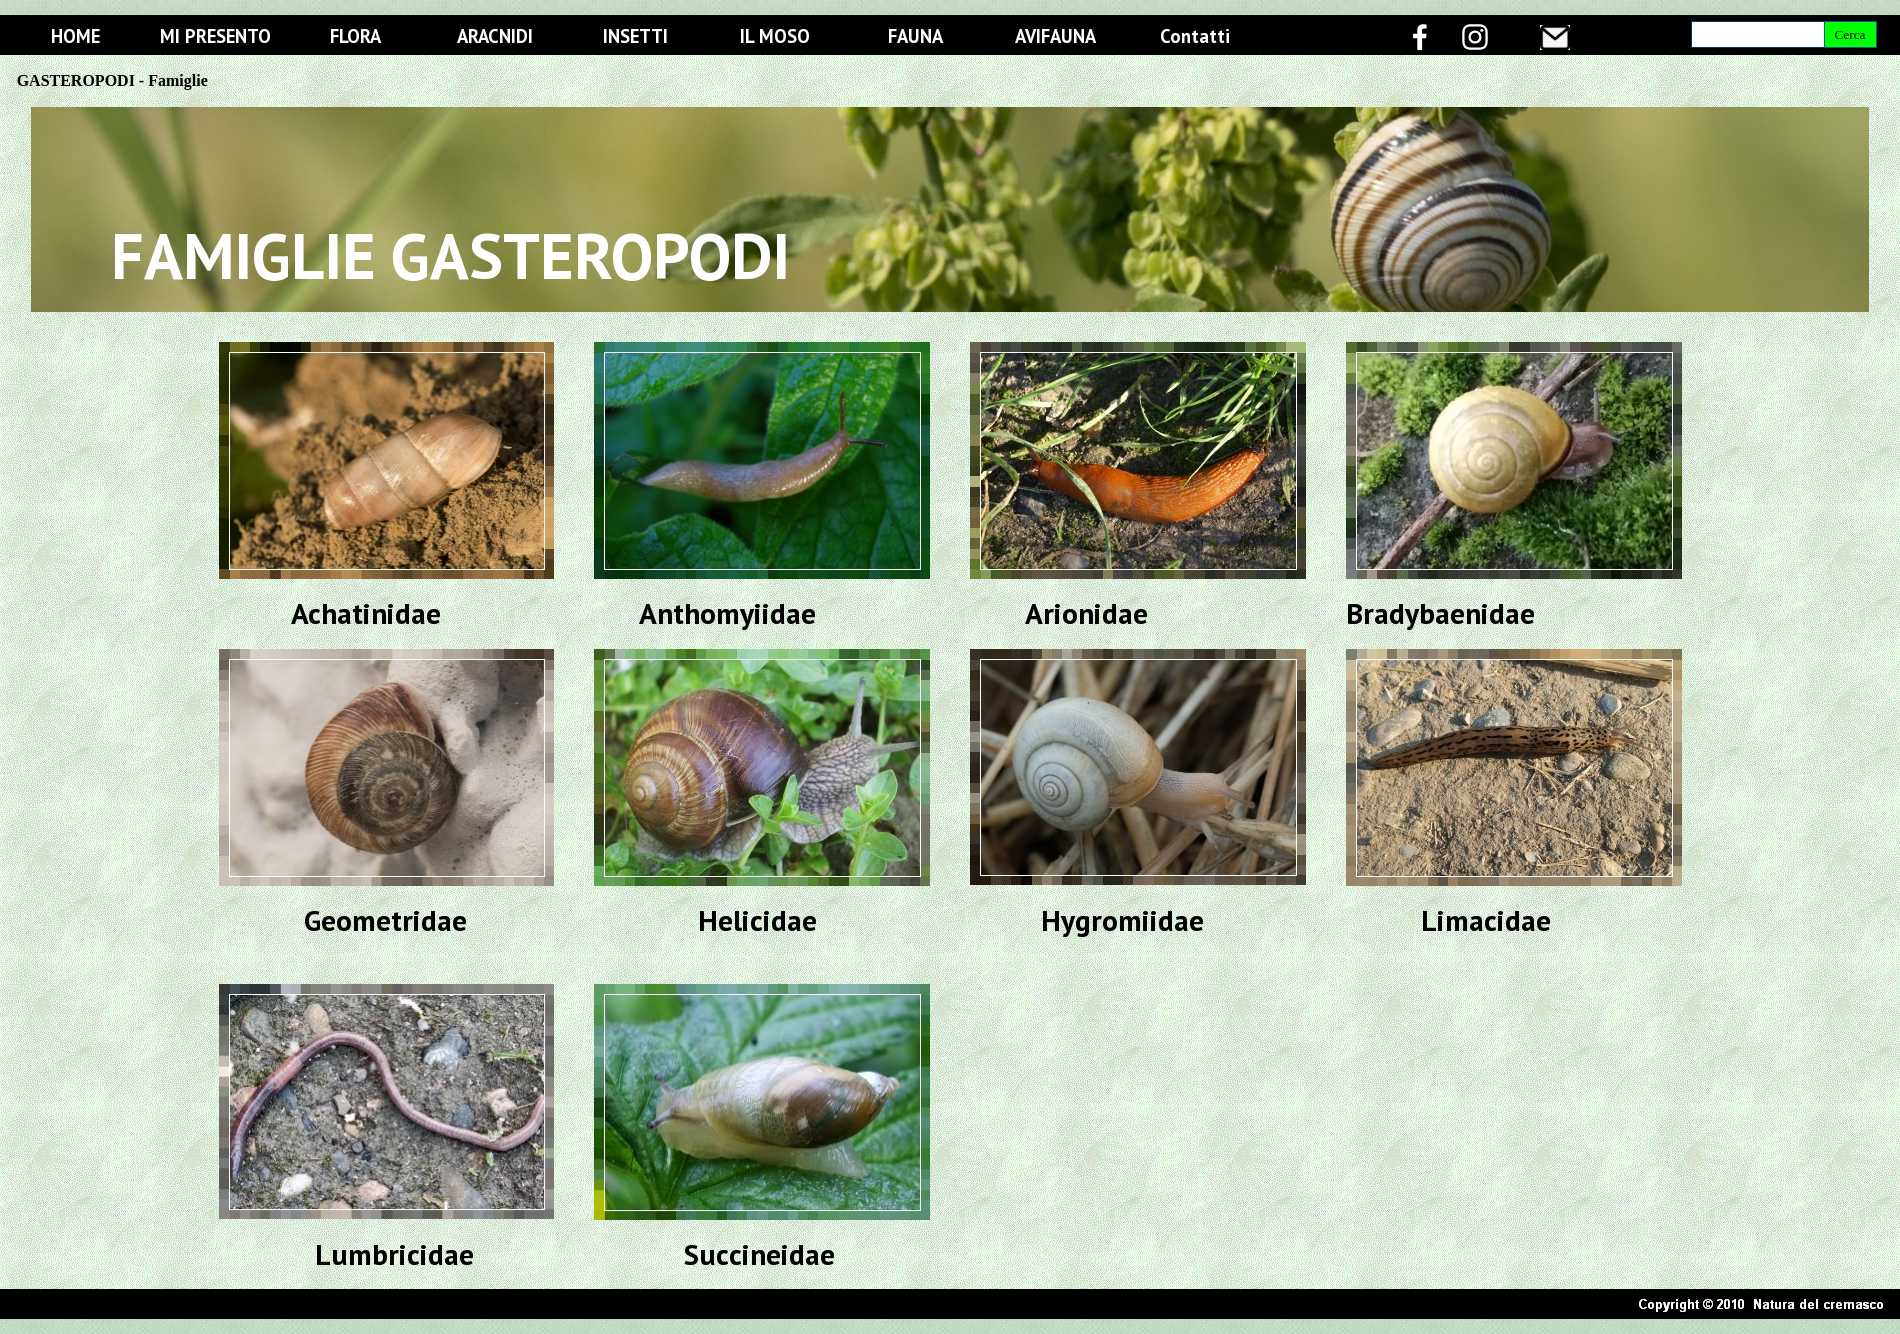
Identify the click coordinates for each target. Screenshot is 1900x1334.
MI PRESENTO (215, 36)
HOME (75, 36)
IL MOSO (775, 36)
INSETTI (635, 36)
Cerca (1849, 34)
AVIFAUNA (1055, 36)
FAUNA (915, 36)
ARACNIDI (495, 36)
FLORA (355, 36)
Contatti (1195, 36)
